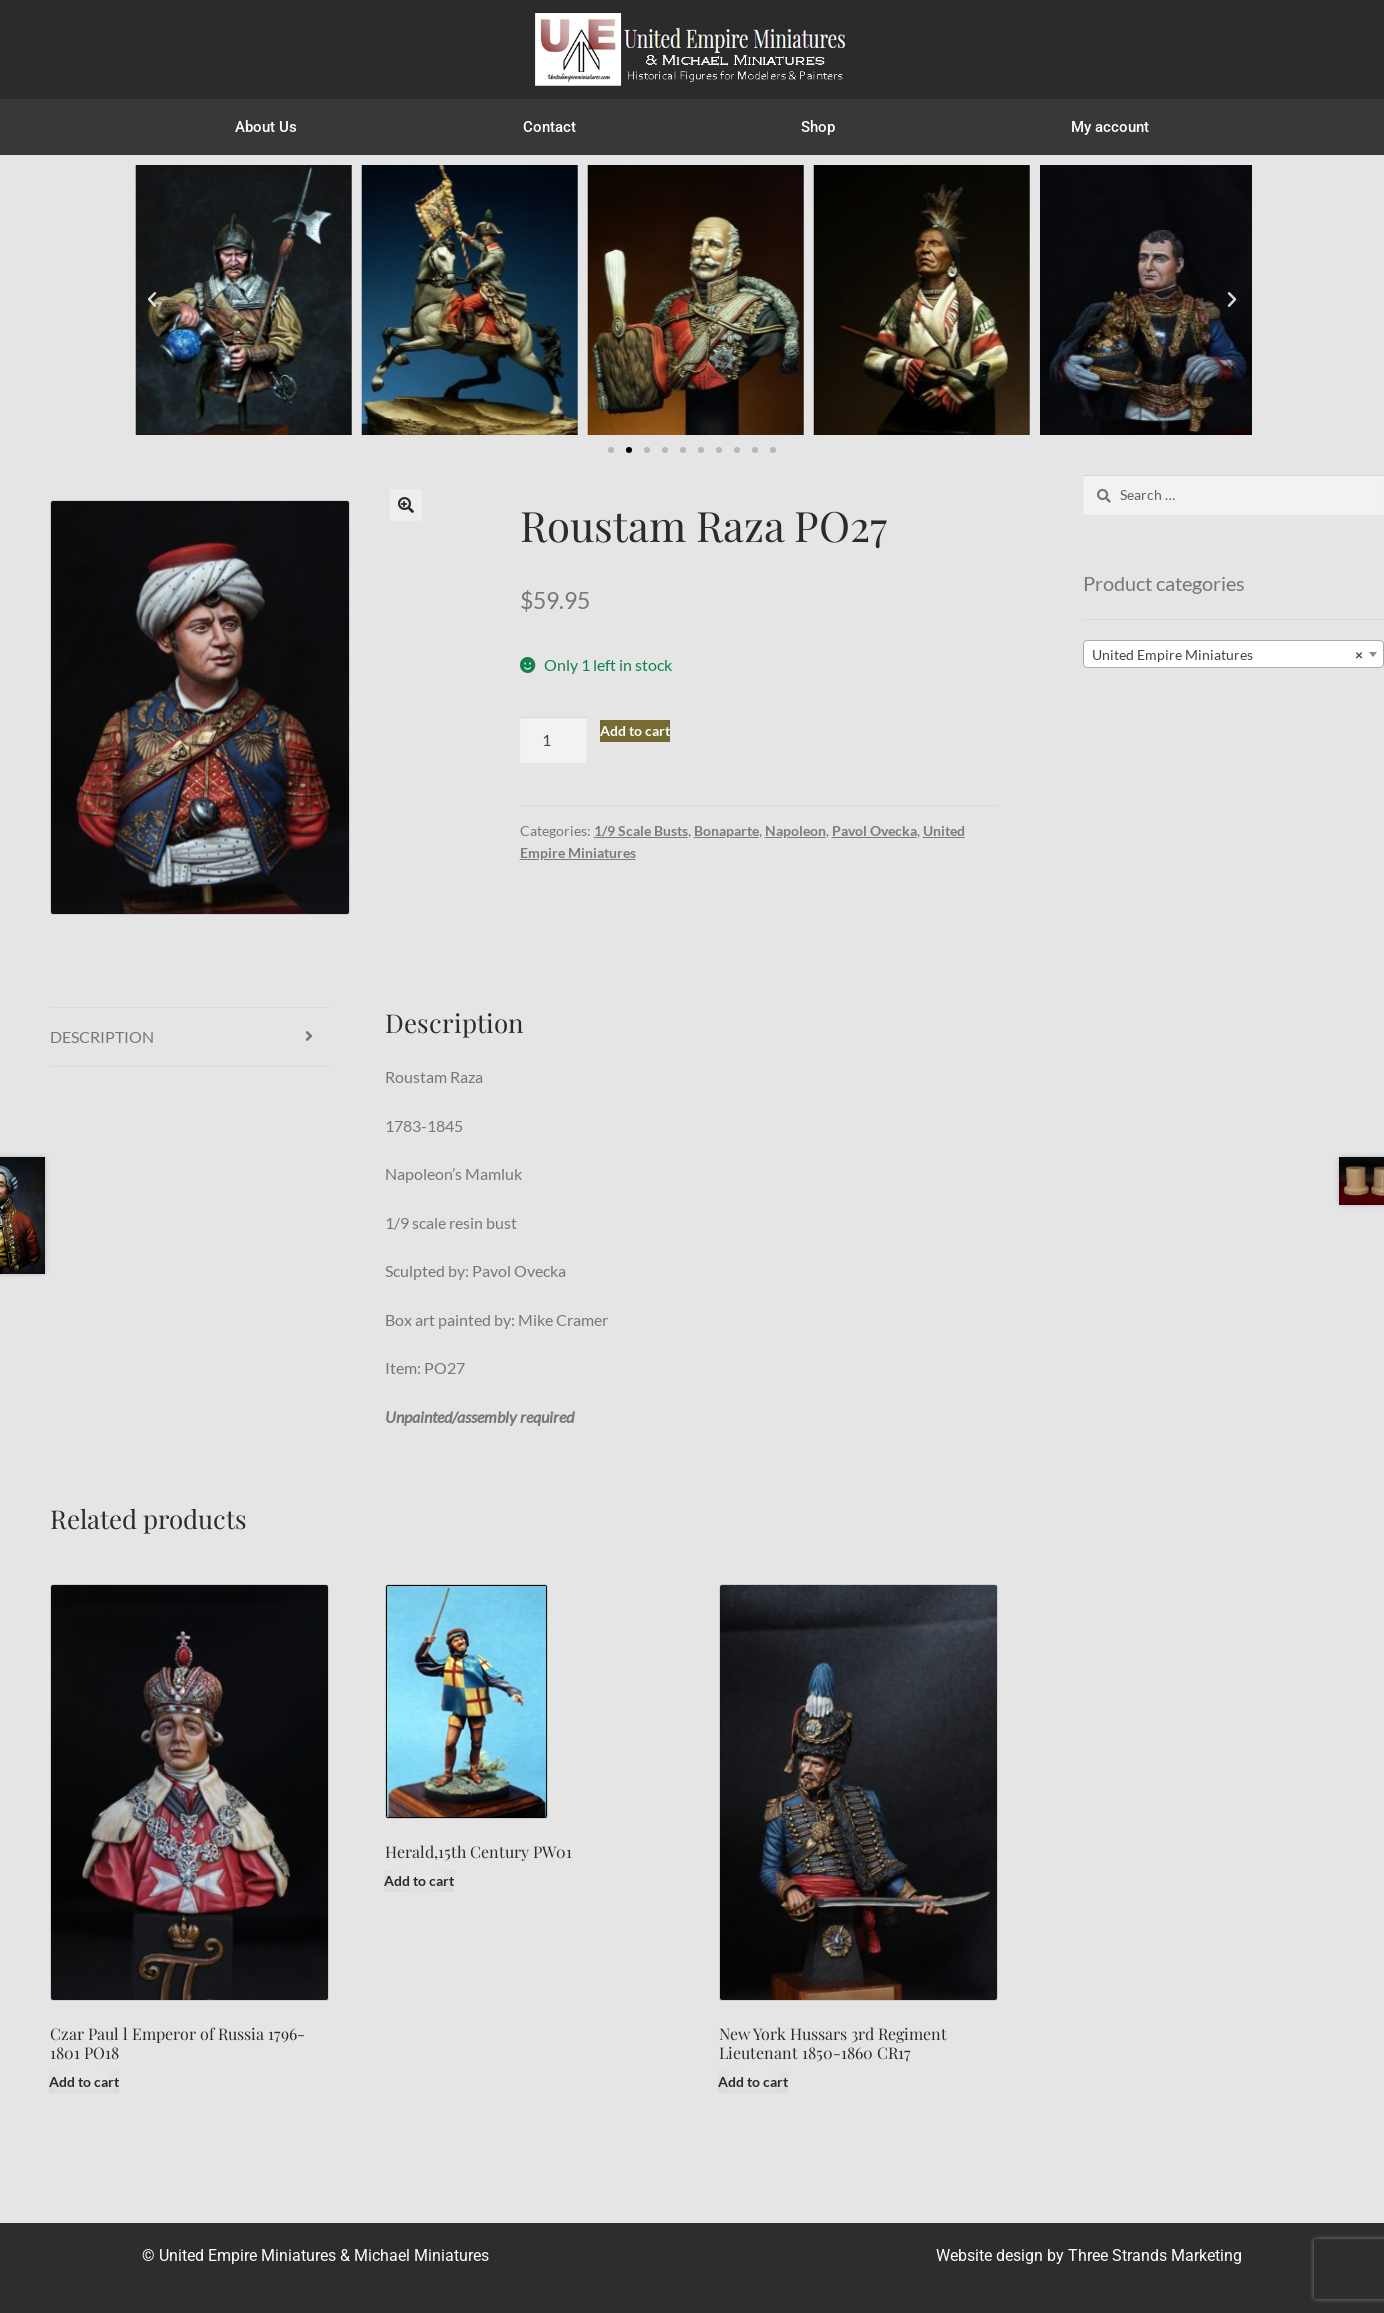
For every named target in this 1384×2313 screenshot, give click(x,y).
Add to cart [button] (84, 2081)
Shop (823, 127)
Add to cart (635, 730)
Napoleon (795, 830)
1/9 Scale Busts (641, 830)
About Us (266, 127)
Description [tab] (102, 1036)
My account (1110, 127)
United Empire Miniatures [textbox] (1227, 655)
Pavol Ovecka (874, 830)
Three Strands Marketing (1155, 2255)
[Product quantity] (554, 740)
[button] (152, 300)
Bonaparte (726, 830)
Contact (549, 127)
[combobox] (1233, 654)
